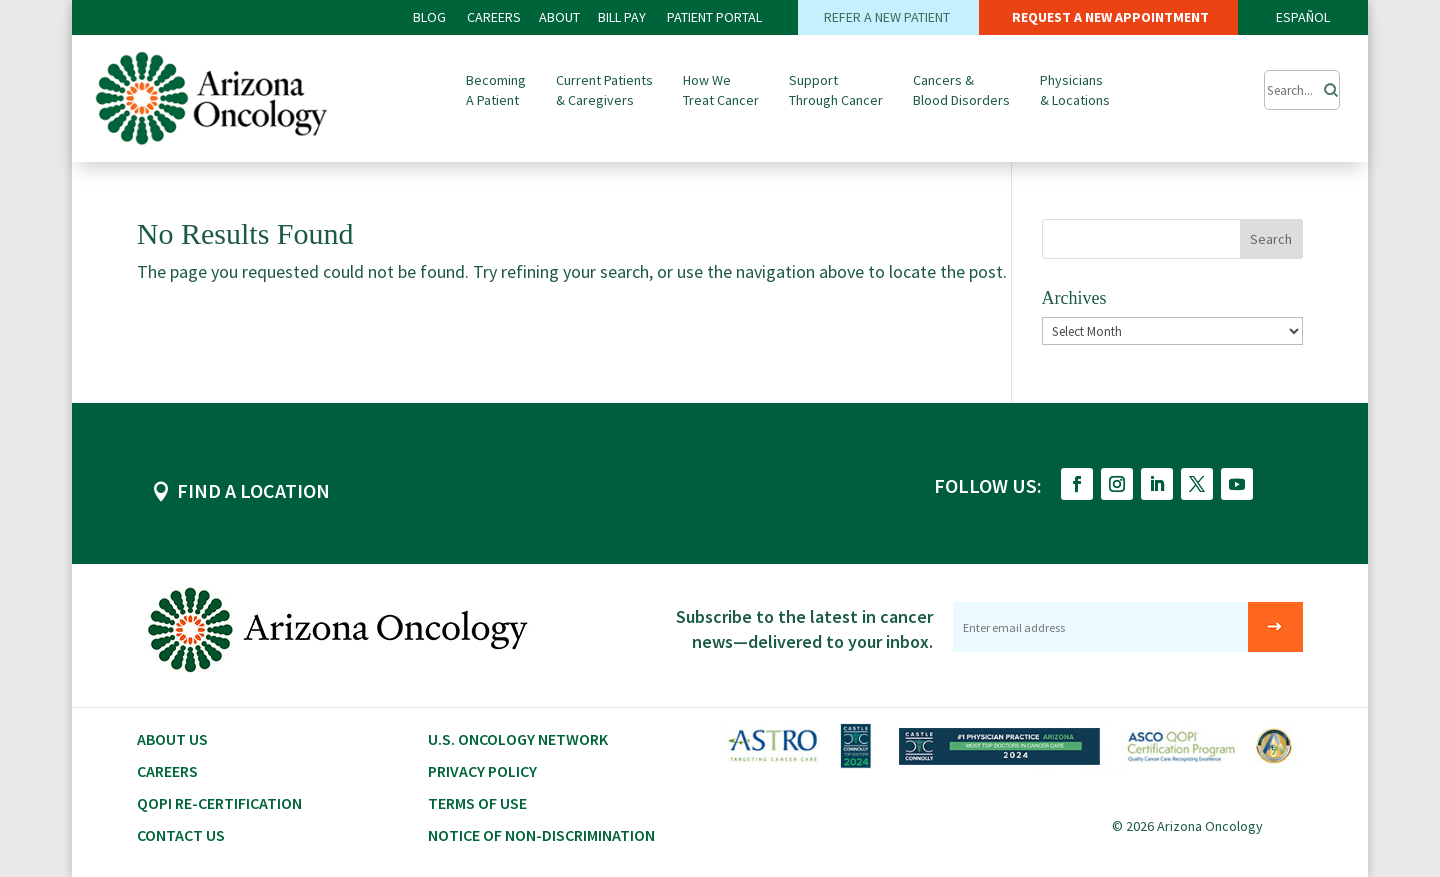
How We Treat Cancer (721, 90)
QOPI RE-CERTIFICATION (219, 803)
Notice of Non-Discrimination (541, 835)
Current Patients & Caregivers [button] (604, 90)
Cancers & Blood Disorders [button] (961, 90)
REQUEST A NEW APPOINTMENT (1109, 17)
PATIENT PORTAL (714, 17)
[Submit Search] (1302, 90)
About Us (172, 739)
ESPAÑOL (1303, 17)
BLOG (431, 17)
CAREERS (494, 17)
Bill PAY (622, 17)
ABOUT (559, 17)
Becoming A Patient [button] (496, 90)
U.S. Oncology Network (518, 739)
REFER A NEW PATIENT (888, 17)
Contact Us (181, 835)
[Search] (1325, 85)
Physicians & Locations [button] (1075, 90)
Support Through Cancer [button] (836, 90)
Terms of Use (477, 803)
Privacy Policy (482, 771)
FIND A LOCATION (253, 490)
